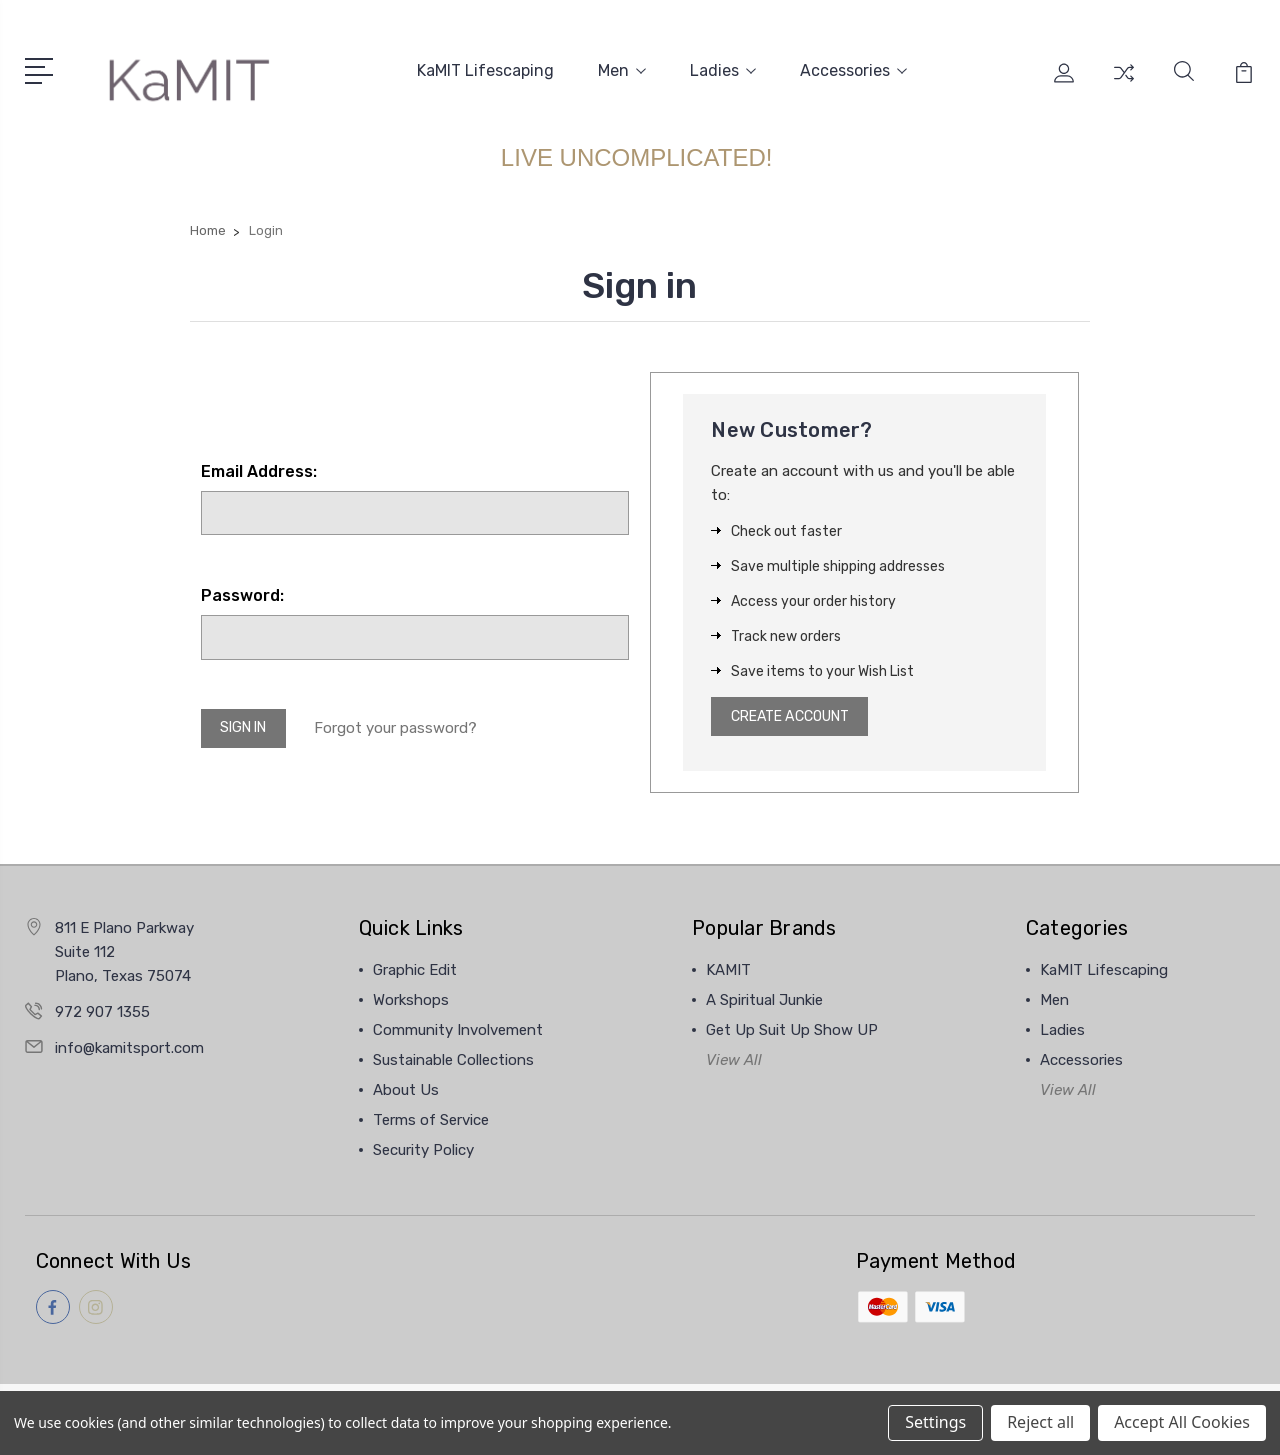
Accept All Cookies (1182, 1422)
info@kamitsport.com (129, 1049)
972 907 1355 (102, 1013)
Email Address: (259, 466)
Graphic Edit (415, 971)
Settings (935, 1422)
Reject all (1040, 1422)
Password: (242, 591)
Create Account (798, 715)
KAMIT (728, 971)
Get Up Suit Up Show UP (792, 1031)
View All (734, 1061)
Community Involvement (458, 1031)
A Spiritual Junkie (764, 1001)
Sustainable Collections (453, 1061)
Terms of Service (431, 1121)
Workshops (411, 1001)
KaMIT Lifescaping (485, 68)
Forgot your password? (406, 726)
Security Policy (423, 1151)
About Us (406, 1091)
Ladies (723, 68)
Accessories (853, 68)
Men (622, 68)
